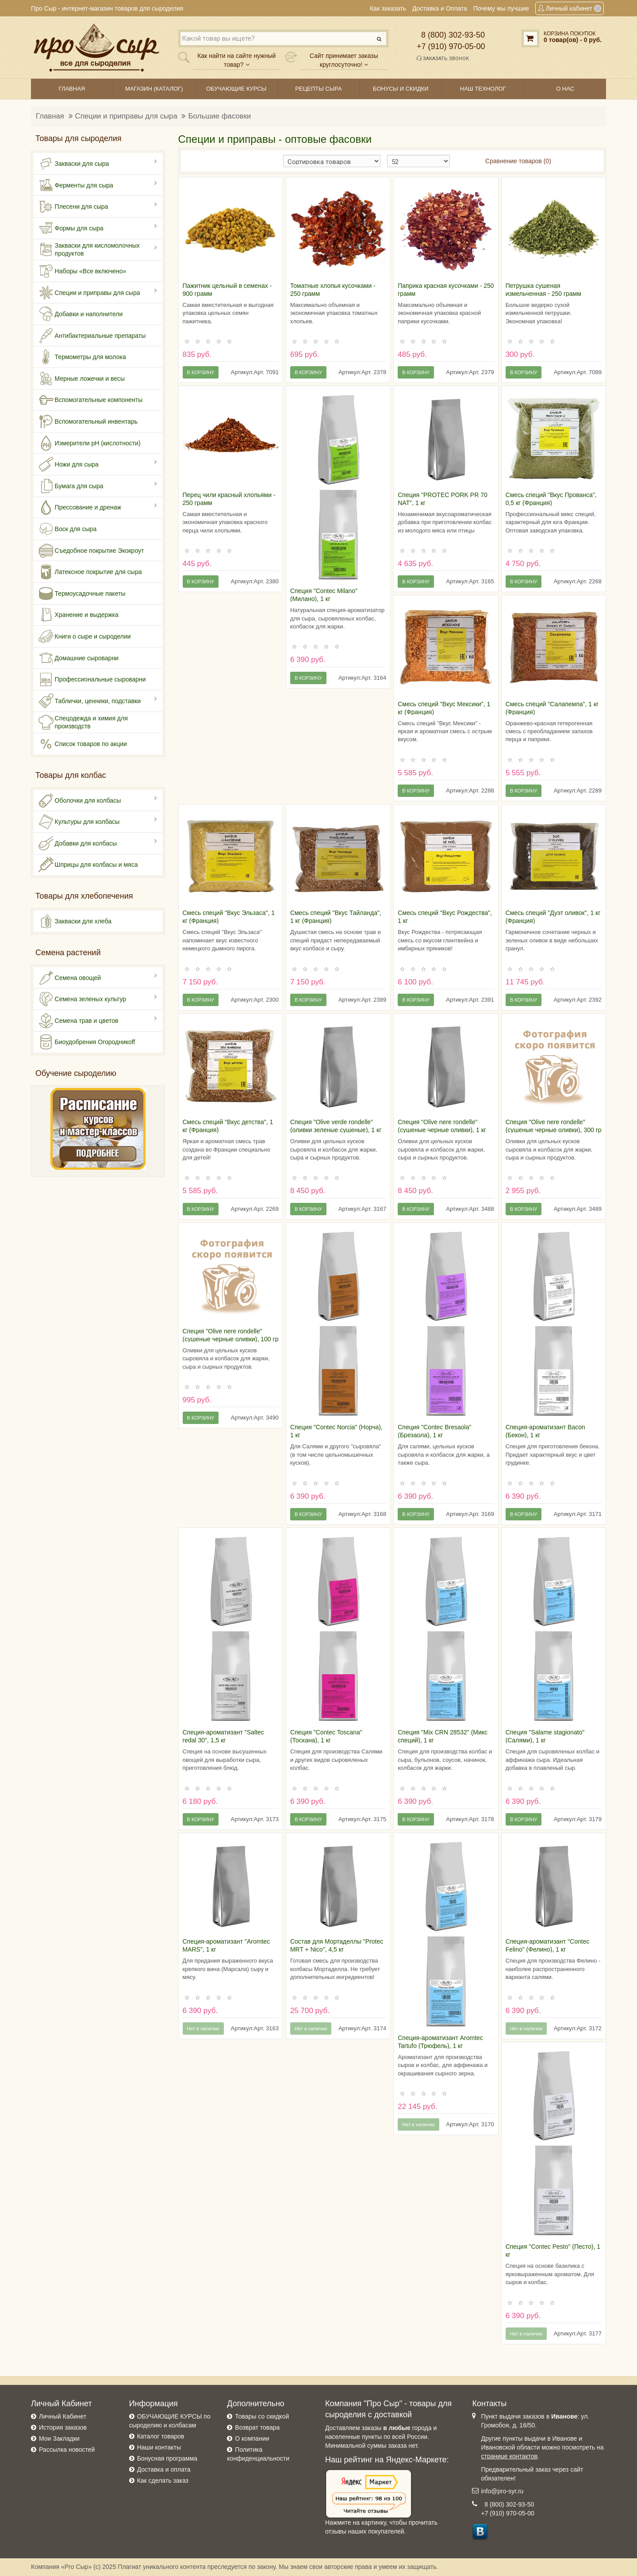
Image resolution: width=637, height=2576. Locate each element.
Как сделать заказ (162, 2480)
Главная (50, 116)
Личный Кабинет (62, 2416)
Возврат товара (257, 2427)
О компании (252, 2438)
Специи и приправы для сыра (126, 116)
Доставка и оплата (164, 2469)
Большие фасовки (219, 116)
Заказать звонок (443, 58)
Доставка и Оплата (439, 8)
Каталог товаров (160, 2436)
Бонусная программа (167, 2458)
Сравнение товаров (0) (518, 161)
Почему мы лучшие (501, 8)
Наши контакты (159, 2447)
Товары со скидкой (262, 2416)
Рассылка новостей (67, 2449)
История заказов (63, 2427)
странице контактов (509, 2456)
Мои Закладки (59, 2438)
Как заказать (388, 8)
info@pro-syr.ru (502, 2491)
